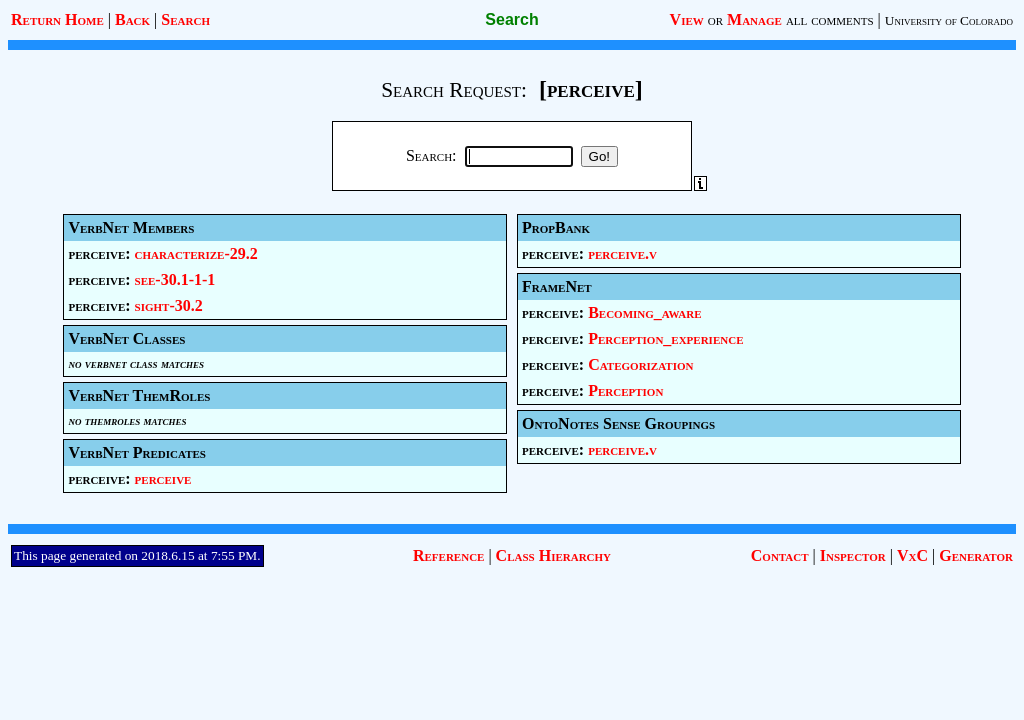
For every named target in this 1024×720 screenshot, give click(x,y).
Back (132, 19)
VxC (912, 555)
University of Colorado (949, 20)
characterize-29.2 (196, 253)
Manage (754, 19)
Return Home (57, 19)
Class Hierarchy (553, 555)
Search (185, 19)
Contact (780, 555)
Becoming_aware (644, 312)
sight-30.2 (169, 305)
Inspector (853, 555)
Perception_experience (665, 338)
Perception (625, 390)
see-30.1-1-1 (175, 279)
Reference (448, 555)
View (687, 19)
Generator (976, 555)
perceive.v (622, 253)
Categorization (640, 364)
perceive (163, 478)
